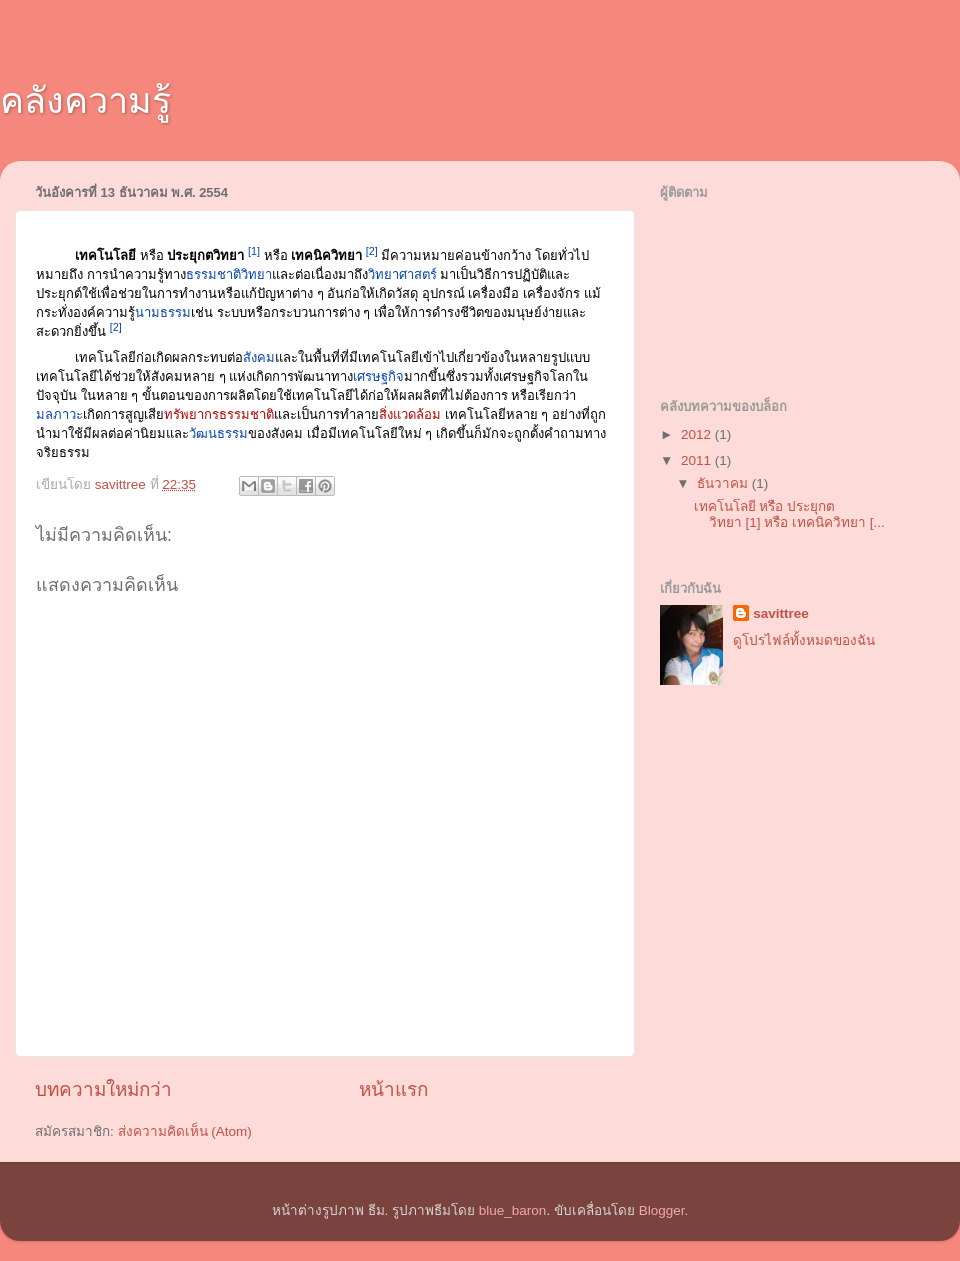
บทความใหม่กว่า (103, 1089)
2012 (698, 434)
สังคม (259, 357)
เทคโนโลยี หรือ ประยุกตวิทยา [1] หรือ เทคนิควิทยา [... (789, 514)
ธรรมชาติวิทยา (229, 274)
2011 (698, 460)
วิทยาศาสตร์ (402, 274)
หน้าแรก (393, 1089)
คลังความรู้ (85, 100)
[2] (372, 251)
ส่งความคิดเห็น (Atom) (185, 1131)
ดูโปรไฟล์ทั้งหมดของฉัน (804, 640)
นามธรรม (163, 312)
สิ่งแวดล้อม (410, 414)
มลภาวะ (59, 414)
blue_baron (513, 1210)
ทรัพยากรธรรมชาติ (219, 414)
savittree (781, 613)
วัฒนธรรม (218, 433)
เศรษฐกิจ (378, 376)
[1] (254, 251)
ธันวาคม (724, 483)
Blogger (662, 1210)
